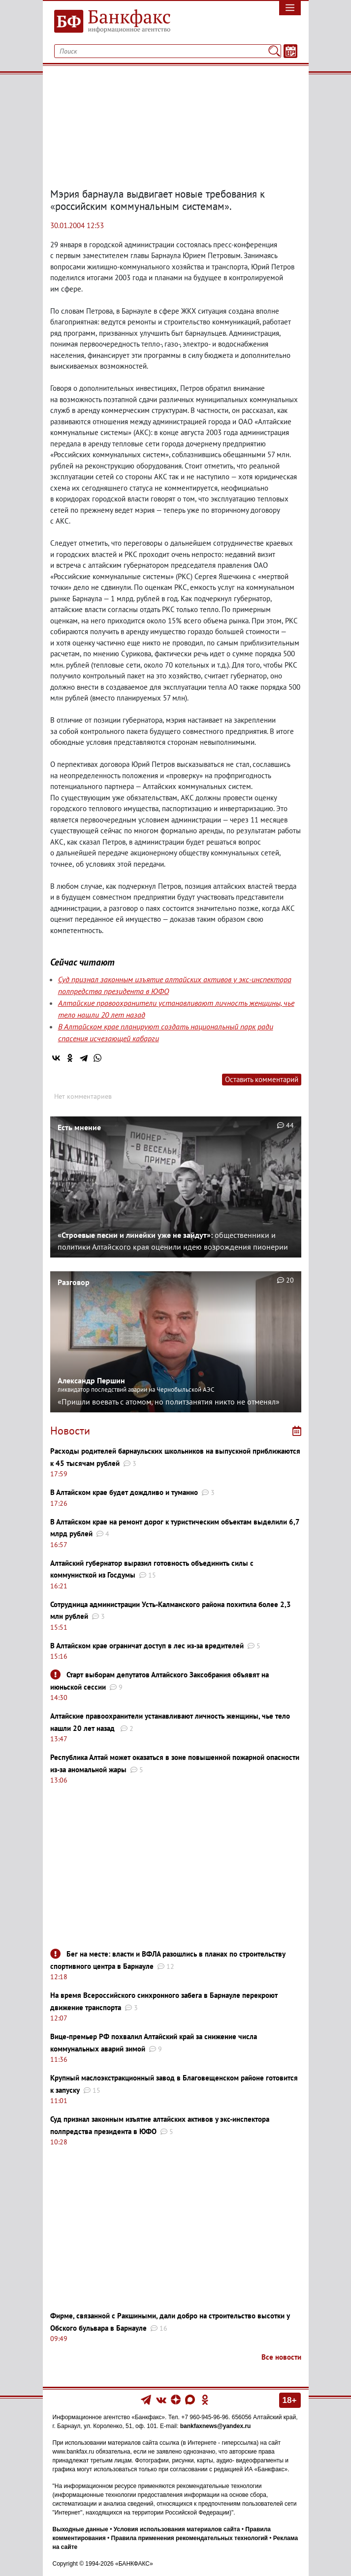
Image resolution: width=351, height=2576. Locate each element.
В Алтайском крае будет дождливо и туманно (124, 1492)
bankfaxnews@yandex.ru (215, 2426)
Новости (70, 1430)
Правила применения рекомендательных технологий (189, 2538)
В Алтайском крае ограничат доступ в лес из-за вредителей (147, 1645)
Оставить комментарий (261, 1079)
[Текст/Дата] (290, 51)
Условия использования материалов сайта (177, 2529)
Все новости (281, 2357)
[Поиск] (274, 51)
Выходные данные (80, 2529)
